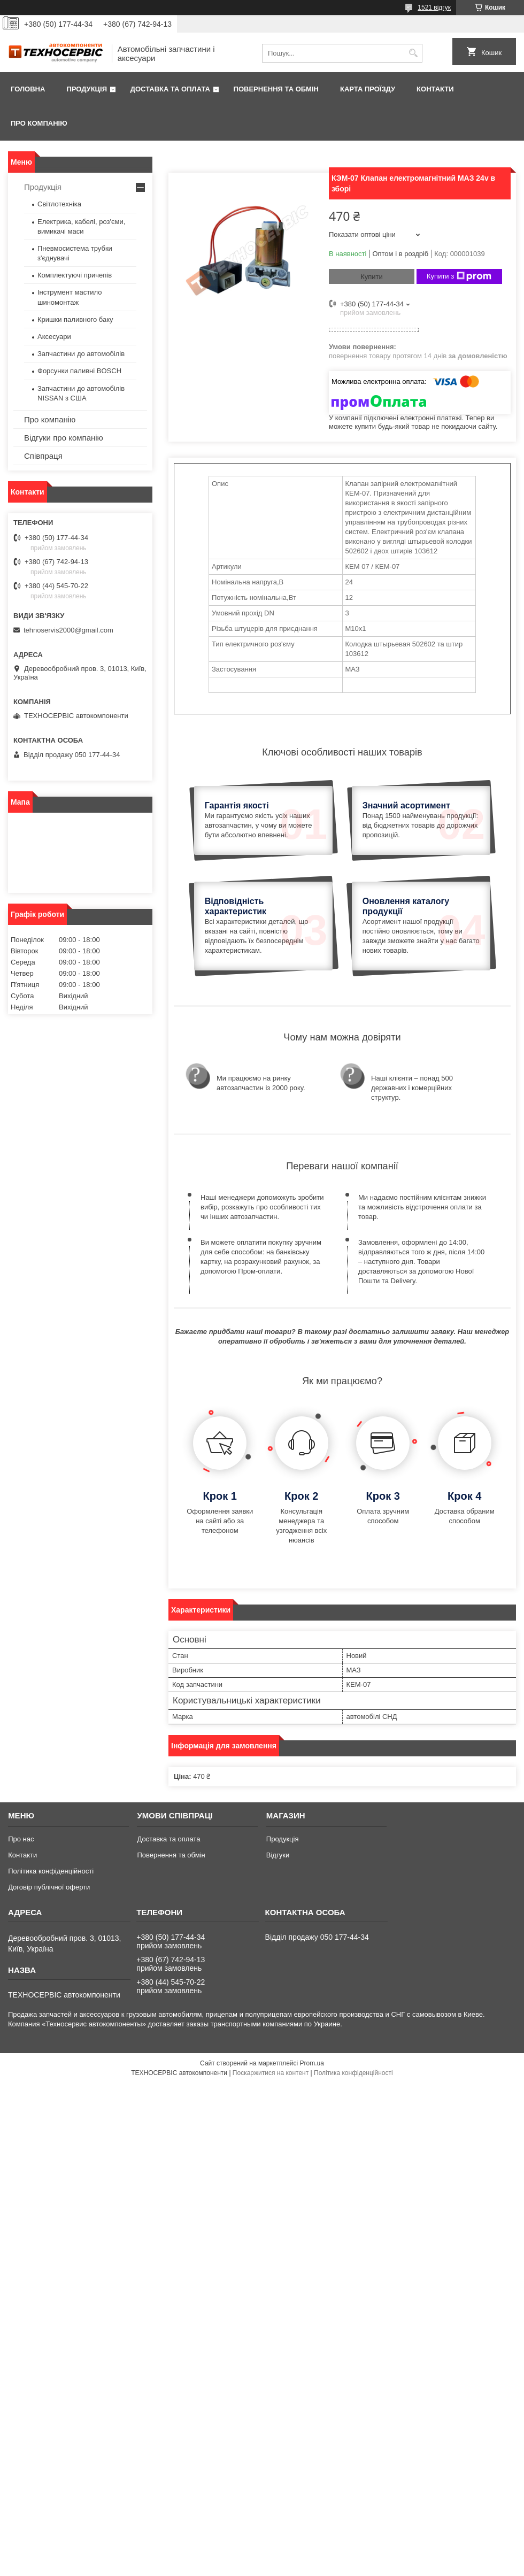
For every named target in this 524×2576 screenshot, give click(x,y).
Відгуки (277, 1855)
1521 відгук (434, 7)
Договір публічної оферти (49, 1887)
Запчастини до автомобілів (81, 354)
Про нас (21, 1839)
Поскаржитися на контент (271, 2073)
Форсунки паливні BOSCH (79, 371)
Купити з (459, 276)
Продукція (86, 89)
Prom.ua (312, 2063)
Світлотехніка (59, 204)
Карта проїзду (367, 89)
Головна (28, 89)
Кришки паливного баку (75, 319)
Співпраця (43, 455)
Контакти (435, 89)
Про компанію (39, 123)
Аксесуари (54, 337)
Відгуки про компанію (63, 437)
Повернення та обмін (276, 89)
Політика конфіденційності (51, 1871)
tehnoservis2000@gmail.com (68, 630)
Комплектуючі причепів (74, 275)
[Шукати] (413, 53)
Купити (371, 277)
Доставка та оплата (170, 89)
